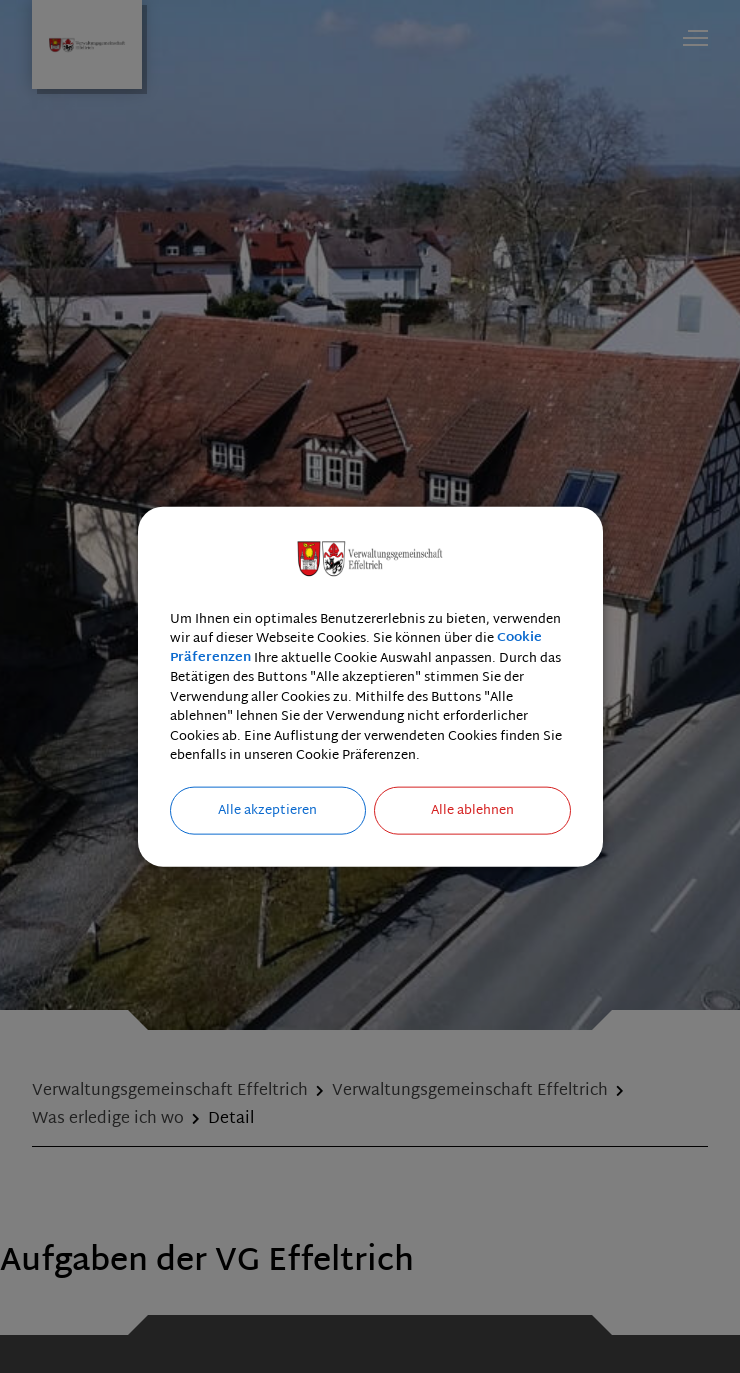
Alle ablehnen (472, 810)
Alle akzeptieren (267, 810)
